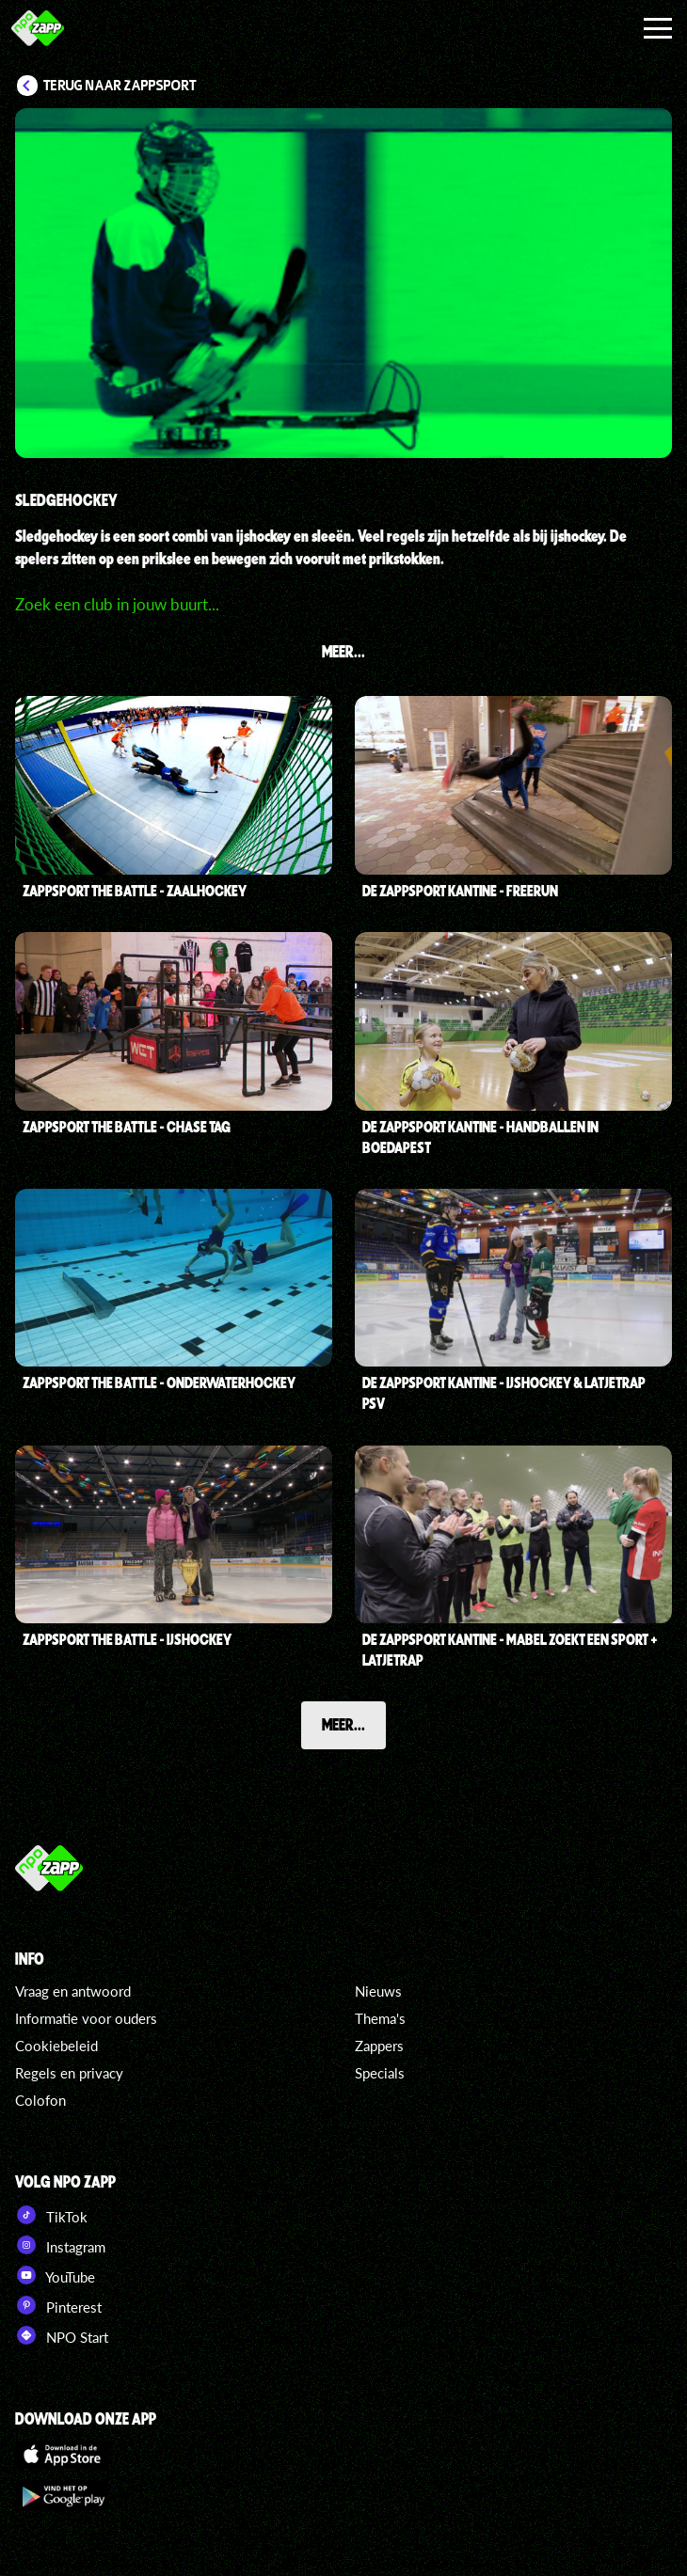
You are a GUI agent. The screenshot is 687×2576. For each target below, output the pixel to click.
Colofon (40, 2100)
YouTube (55, 2275)
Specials (380, 2072)
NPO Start (61, 2335)
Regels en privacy (69, 2072)
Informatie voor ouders (86, 2018)
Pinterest (58, 2305)
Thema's (380, 2018)
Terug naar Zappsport (120, 85)
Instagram (60, 2245)
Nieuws (378, 1991)
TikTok (51, 2215)
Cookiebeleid (56, 2045)
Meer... (343, 1724)
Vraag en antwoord (73, 1991)
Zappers (379, 2045)
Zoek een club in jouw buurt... (117, 604)
